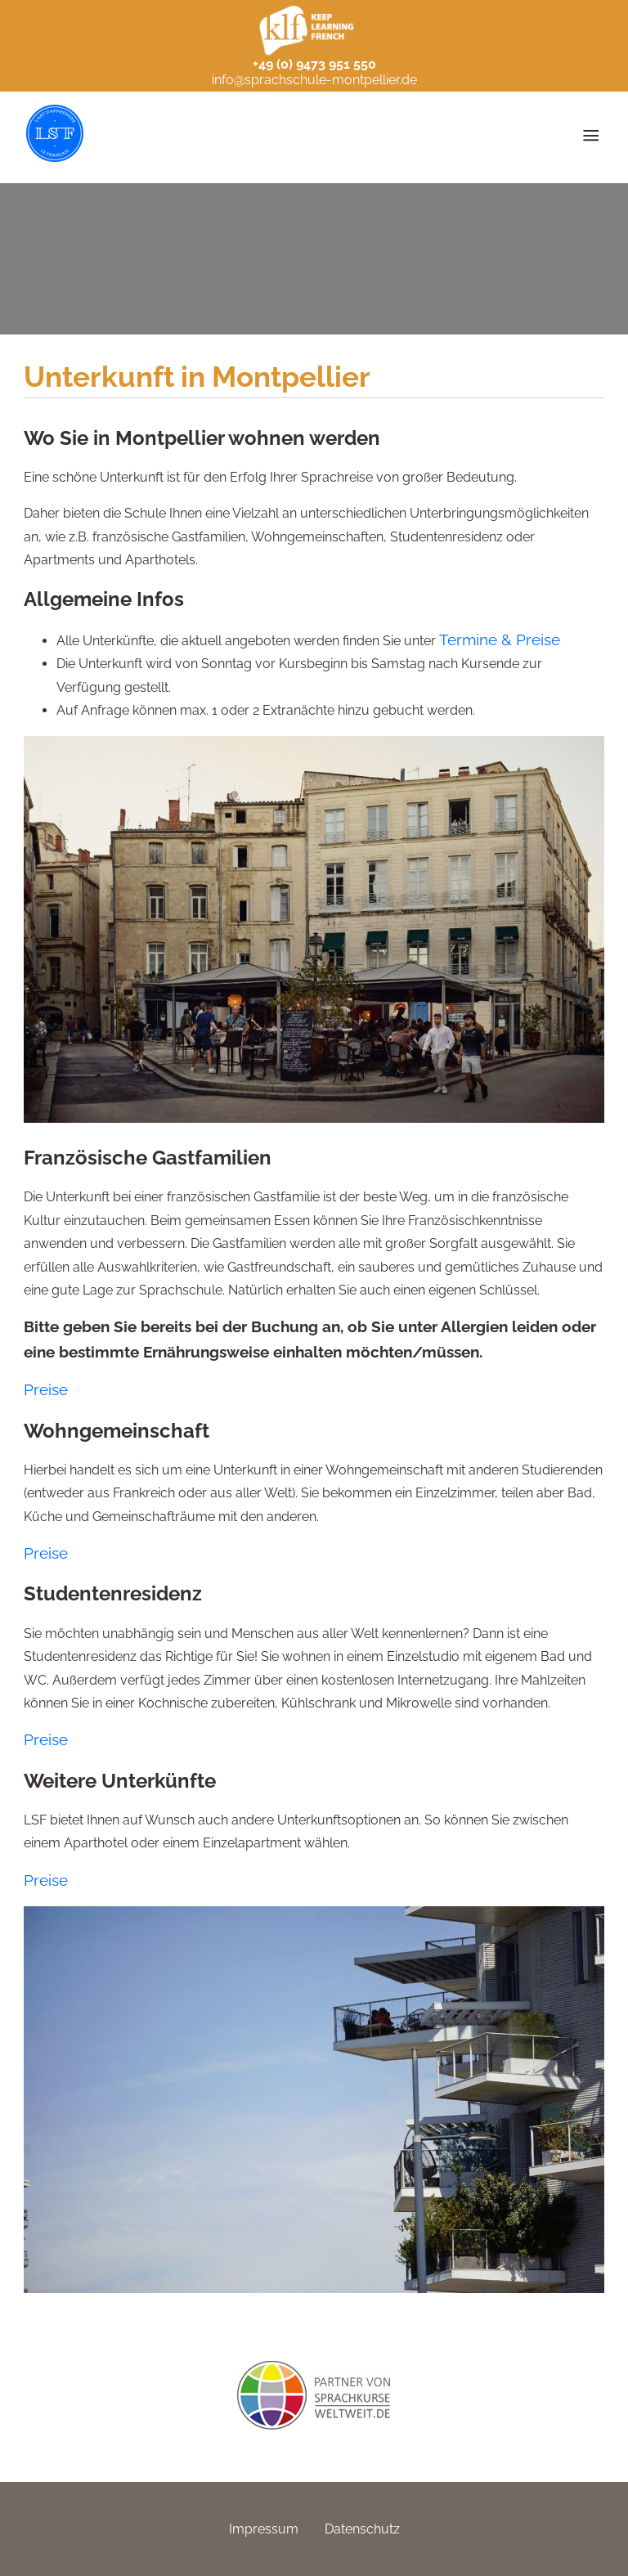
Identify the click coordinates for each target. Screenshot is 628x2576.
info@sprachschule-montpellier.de (314, 80)
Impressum (263, 2529)
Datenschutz (362, 2529)
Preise (46, 1389)
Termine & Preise (499, 639)
